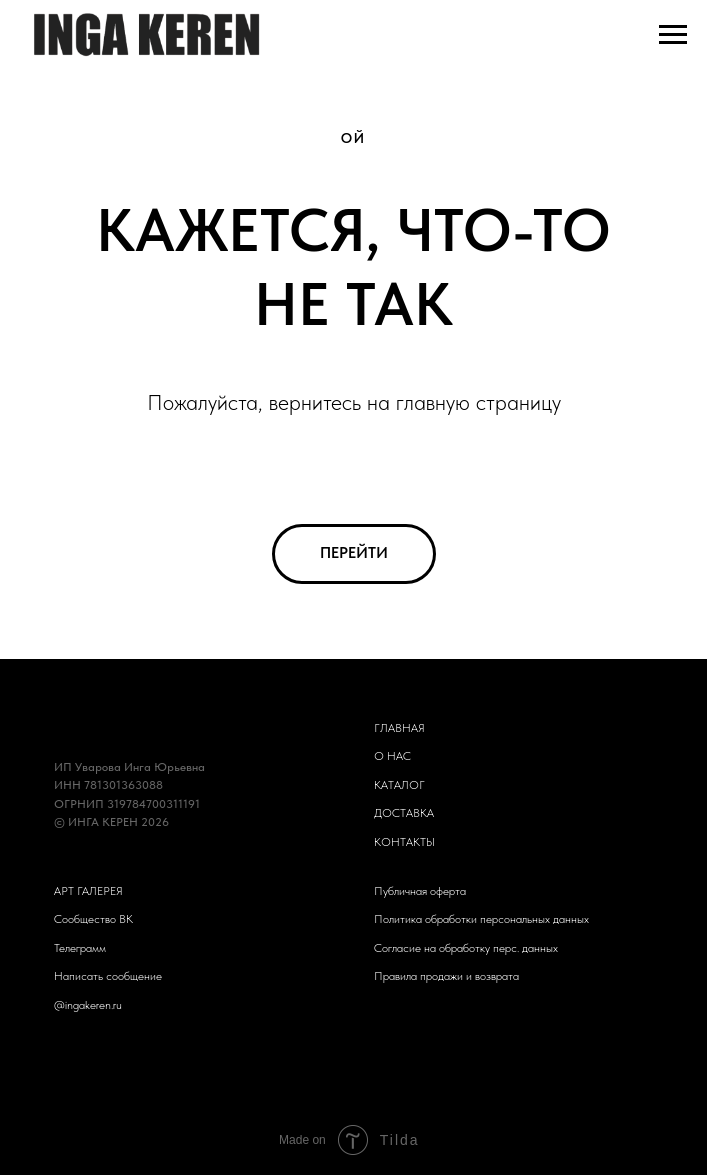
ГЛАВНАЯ (399, 728)
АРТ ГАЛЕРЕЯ (88, 891)
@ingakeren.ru (88, 1005)
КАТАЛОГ (399, 785)
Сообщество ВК (93, 919)
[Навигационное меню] (673, 35)
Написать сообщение (108, 976)
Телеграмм (80, 948)
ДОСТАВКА (404, 813)
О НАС (392, 756)
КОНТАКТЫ (404, 842)
